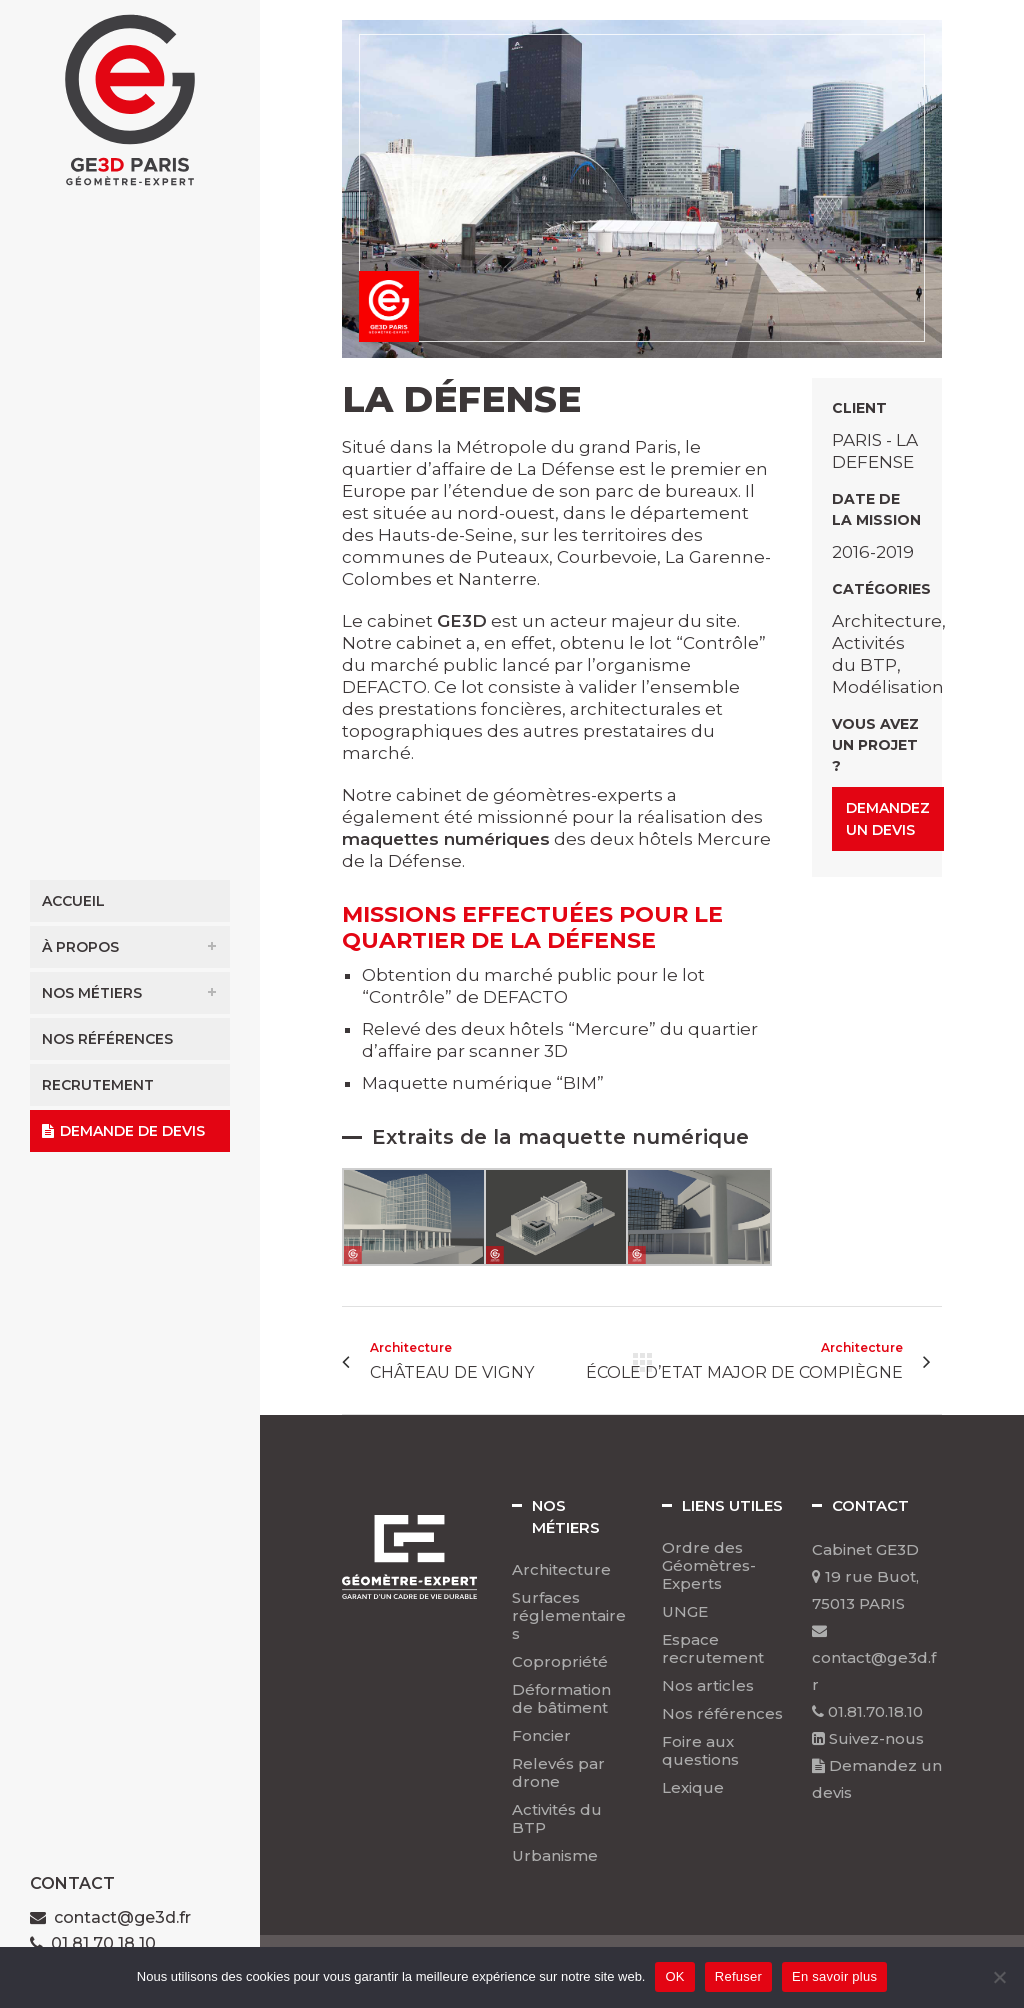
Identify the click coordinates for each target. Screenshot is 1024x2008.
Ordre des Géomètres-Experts (709, 1566)
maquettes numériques (446, 839)
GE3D (462, 621)
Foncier (541, 1736)
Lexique (693, 1788)
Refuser (738, 1976)
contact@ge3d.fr (122, 1917)
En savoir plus (834, 1976)
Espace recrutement (713, 1649)
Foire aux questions (700, 1751)
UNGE (685, 1612)
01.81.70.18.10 (867, 1711)
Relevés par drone (558, 1773)
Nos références (722, 1714)
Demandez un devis (888, 819)
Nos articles (708, 1686)
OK (674, 1976)
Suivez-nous (868, 1738)
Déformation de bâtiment (561, 1699)
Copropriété (560, 1662)
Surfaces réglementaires (569, 1616)
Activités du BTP (557, 1819)
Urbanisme (555, 1856)
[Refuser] (999, 1977)
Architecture (561, 1570)
